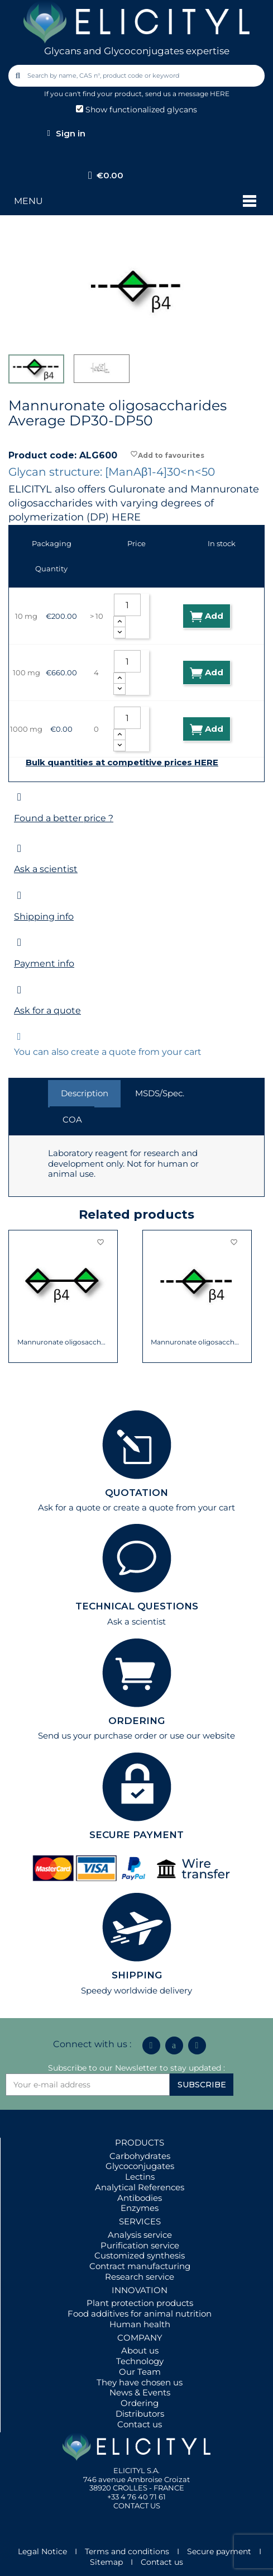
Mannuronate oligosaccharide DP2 (63, 1342)
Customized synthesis (139, 2255)
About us (140, 2350)
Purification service (139, 2245)
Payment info (44, 963)
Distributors (140, 2413)
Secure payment (219, 2551)
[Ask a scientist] (19, 848)
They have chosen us (140, 2382)
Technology (140, 2361)
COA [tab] (72, 1119)
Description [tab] (84, 1093)
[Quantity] (127, 605)
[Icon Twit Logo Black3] (174, 2045)
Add (206, 616)
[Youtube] (197, 2045)
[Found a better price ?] (19, 797)
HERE (126, 517)
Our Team (140, 2371)
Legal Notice (42, 2551)
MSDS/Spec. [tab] (159, 1093)
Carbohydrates (139, 2156)
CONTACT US (136, 2505)
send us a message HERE (187, 93)
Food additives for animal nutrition (140, 2313)
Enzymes (140, 2208)
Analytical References (139, 2187)
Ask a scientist (46, 869)
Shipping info (44, 916)
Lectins (140, 2176)
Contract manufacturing (139, 2266)
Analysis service (140, 2234)
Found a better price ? (63, 818)
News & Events (139, 2392)
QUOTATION (136, 1492)
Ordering (140, 2403)
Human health (139, 2324)
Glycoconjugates (140, 2166)
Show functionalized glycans (136, 110)
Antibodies (139, 2198)
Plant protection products (140, 2303)
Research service (139, 2276)
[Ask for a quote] (19, 989)
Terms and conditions (127, 2551)
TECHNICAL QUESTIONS (136, 1606)
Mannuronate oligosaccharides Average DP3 (197, 1342)
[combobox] (137, 76)
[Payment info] (19, 942)
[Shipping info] (19, 895)
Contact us (139, 2424)
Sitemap (106, 2562)
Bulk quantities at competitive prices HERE (122, 762)
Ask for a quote (47, 1010)
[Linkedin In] (151, 2045)
